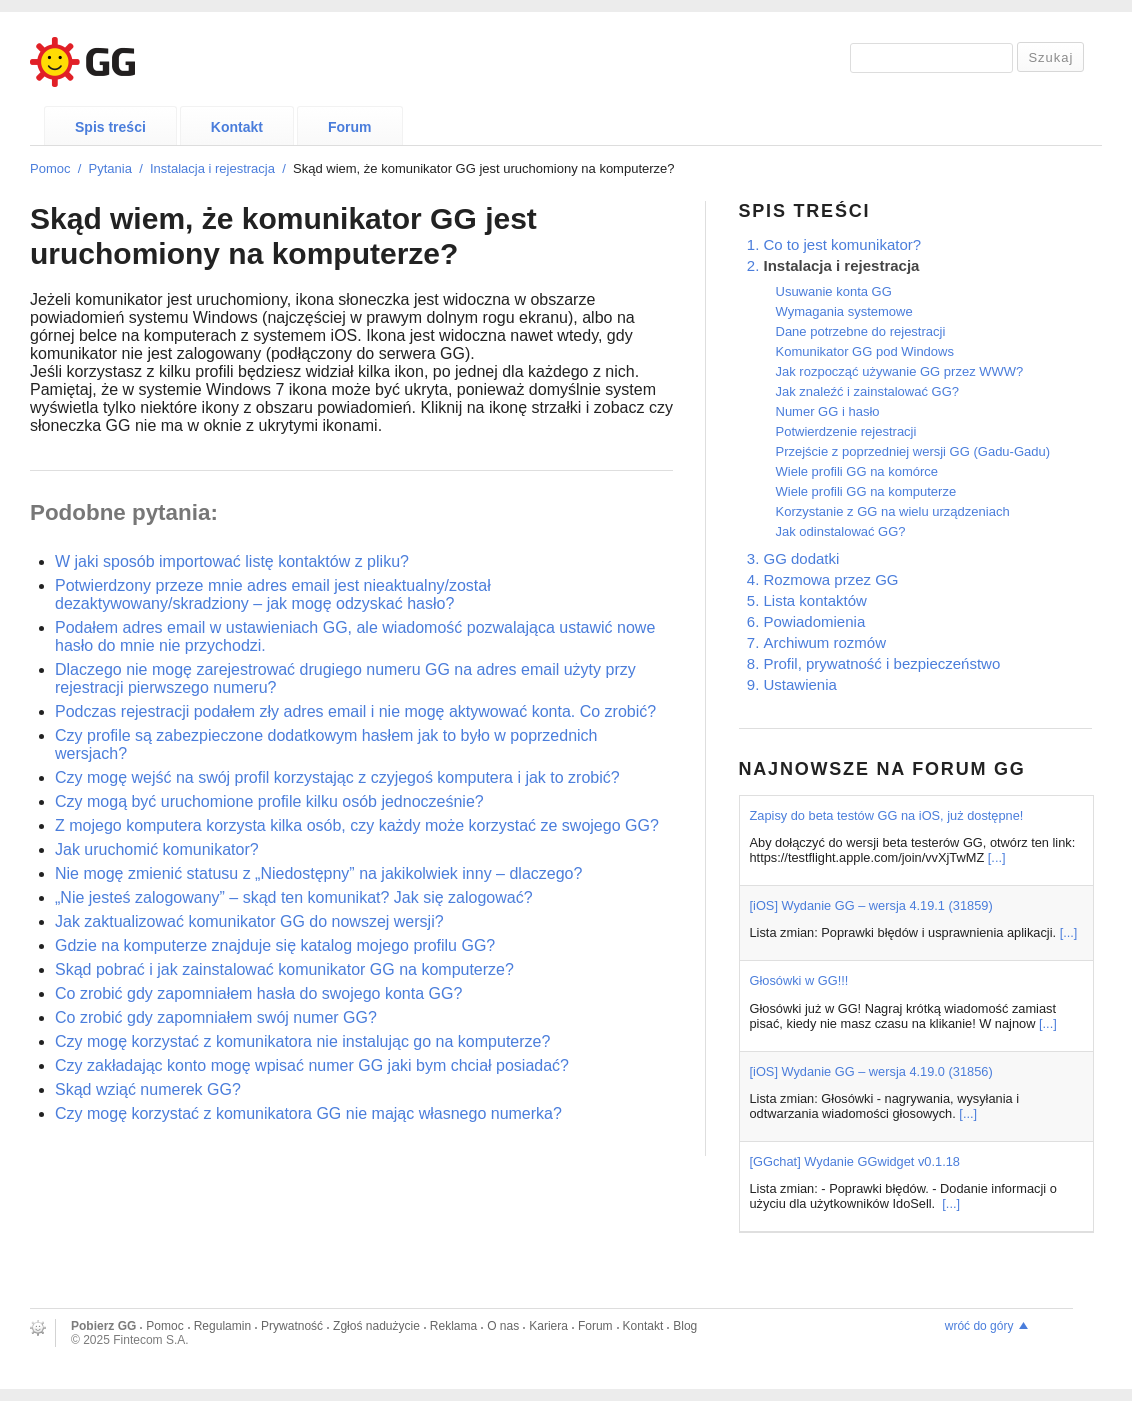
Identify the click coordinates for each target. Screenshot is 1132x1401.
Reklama (453, 1326)
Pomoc (50, 168)
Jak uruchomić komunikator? (157, 849)
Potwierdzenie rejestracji (846, 431)
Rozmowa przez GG (831, 579)
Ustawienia (800, 684)
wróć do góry (979, 1326)
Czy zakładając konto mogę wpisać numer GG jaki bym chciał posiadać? (312, 1065)
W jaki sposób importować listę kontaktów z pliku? (232, 561)
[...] (997, 857)
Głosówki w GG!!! (799, 980)
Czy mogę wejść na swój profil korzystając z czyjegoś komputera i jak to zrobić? (337, 777)
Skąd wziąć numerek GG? (148, 1089)
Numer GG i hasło (828, 411)
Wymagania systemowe (844, 311)
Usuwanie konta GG (834, 291)
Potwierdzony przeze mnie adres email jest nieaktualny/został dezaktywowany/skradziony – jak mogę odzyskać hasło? (273, 594)
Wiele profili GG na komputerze (866, 491)
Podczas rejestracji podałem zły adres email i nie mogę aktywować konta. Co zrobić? (355, 711)
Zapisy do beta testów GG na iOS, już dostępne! (887, 815)
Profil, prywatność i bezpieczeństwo (882, 663)
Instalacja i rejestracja (212, 168)
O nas (503, 1326)
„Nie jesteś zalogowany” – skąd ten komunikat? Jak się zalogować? (294, 897)
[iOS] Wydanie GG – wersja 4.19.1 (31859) (871, 905)
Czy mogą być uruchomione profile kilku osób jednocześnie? (269, 801)
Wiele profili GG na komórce (857, 471)
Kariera (548, 1326)
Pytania (110, 168)
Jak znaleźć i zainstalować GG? (868, 391)
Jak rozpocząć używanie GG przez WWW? (900, 371)
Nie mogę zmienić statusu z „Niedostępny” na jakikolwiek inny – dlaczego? (318, 873)
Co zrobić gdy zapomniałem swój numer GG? (216, 1017)
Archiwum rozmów (825, 642)
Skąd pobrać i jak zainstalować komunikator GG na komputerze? (284, 969)
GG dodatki (802, 558)
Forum (350, 127)
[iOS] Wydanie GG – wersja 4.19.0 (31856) (871, 1071)
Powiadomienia (815, 621)
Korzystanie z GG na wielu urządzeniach (893, 511)
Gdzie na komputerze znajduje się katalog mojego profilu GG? (275, 945)
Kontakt (237, 127)
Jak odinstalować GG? (841, 531)
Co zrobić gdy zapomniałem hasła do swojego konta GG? (258, 993)
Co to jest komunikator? (843, 244)
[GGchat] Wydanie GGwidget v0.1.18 (855, 1161)
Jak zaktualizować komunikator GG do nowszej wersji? (249, 921)
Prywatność (292, 1326)
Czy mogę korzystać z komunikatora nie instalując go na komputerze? (302, 1041)
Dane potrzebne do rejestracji (861, 331)
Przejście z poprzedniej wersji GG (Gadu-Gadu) (913, 451)
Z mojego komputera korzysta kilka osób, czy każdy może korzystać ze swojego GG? (357, 825)
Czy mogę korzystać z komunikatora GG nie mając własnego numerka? (308, 1113)
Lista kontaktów (815, 600)
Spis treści (110, 127)
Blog (685, 1326)
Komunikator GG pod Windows (865, 351)
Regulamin (222, 1326)
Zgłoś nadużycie (376, 1326)
